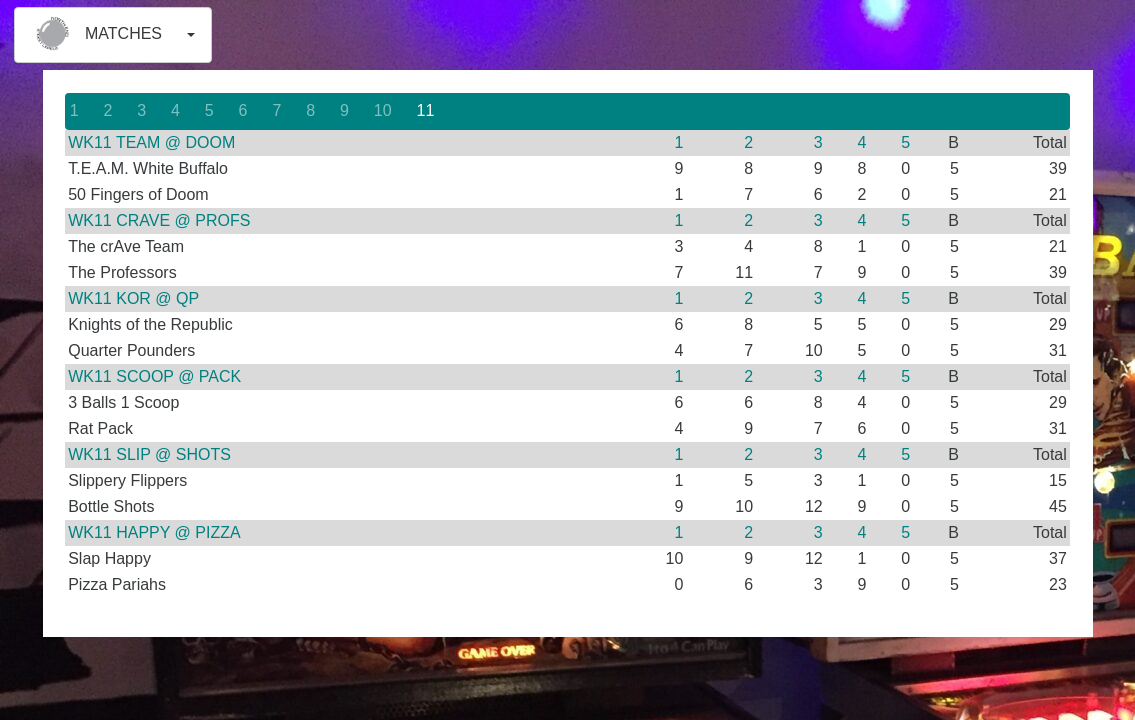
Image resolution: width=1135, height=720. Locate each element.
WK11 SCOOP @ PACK (154, 376)
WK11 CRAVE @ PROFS (159, 220)
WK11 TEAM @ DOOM (151, 142)
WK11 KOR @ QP (133, 298)
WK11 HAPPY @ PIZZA (154, 532)
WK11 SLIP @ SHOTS (149, 454)
